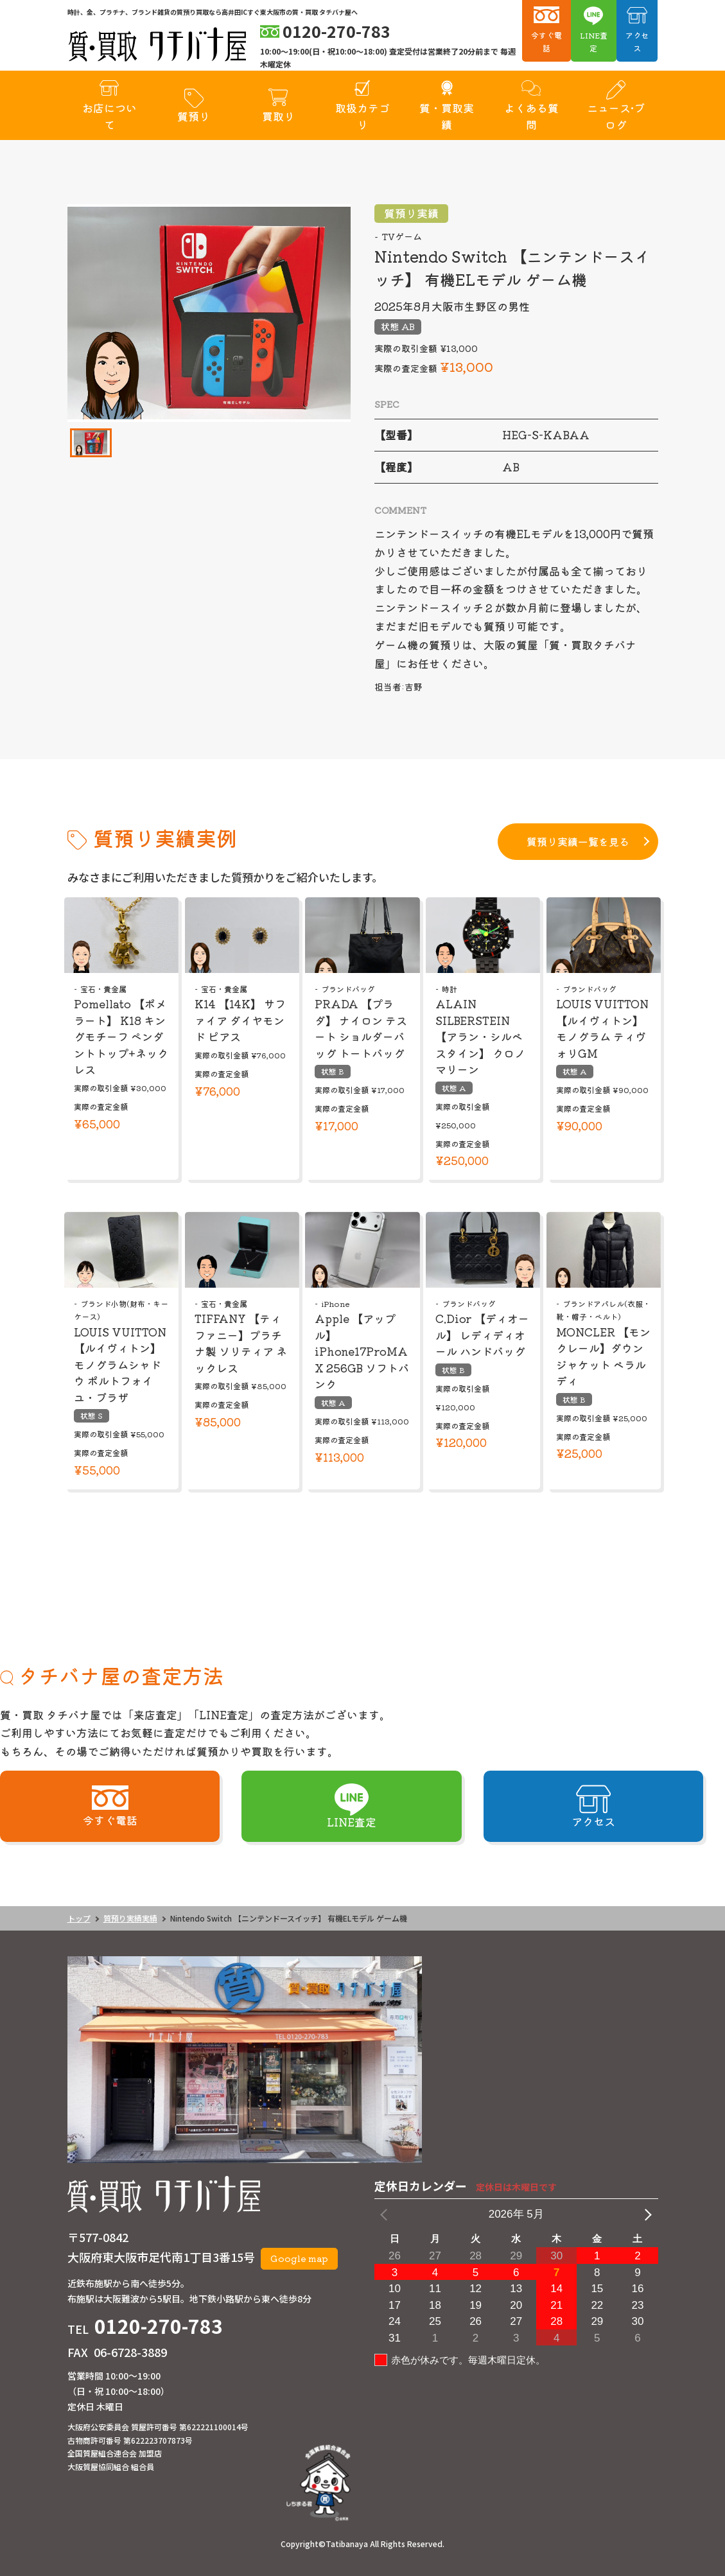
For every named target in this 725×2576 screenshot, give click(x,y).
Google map (299, 2258)
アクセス (637, 41)
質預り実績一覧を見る (578, 841)
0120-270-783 (158, 2325)
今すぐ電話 (546, 41)
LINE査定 (593, 41)
